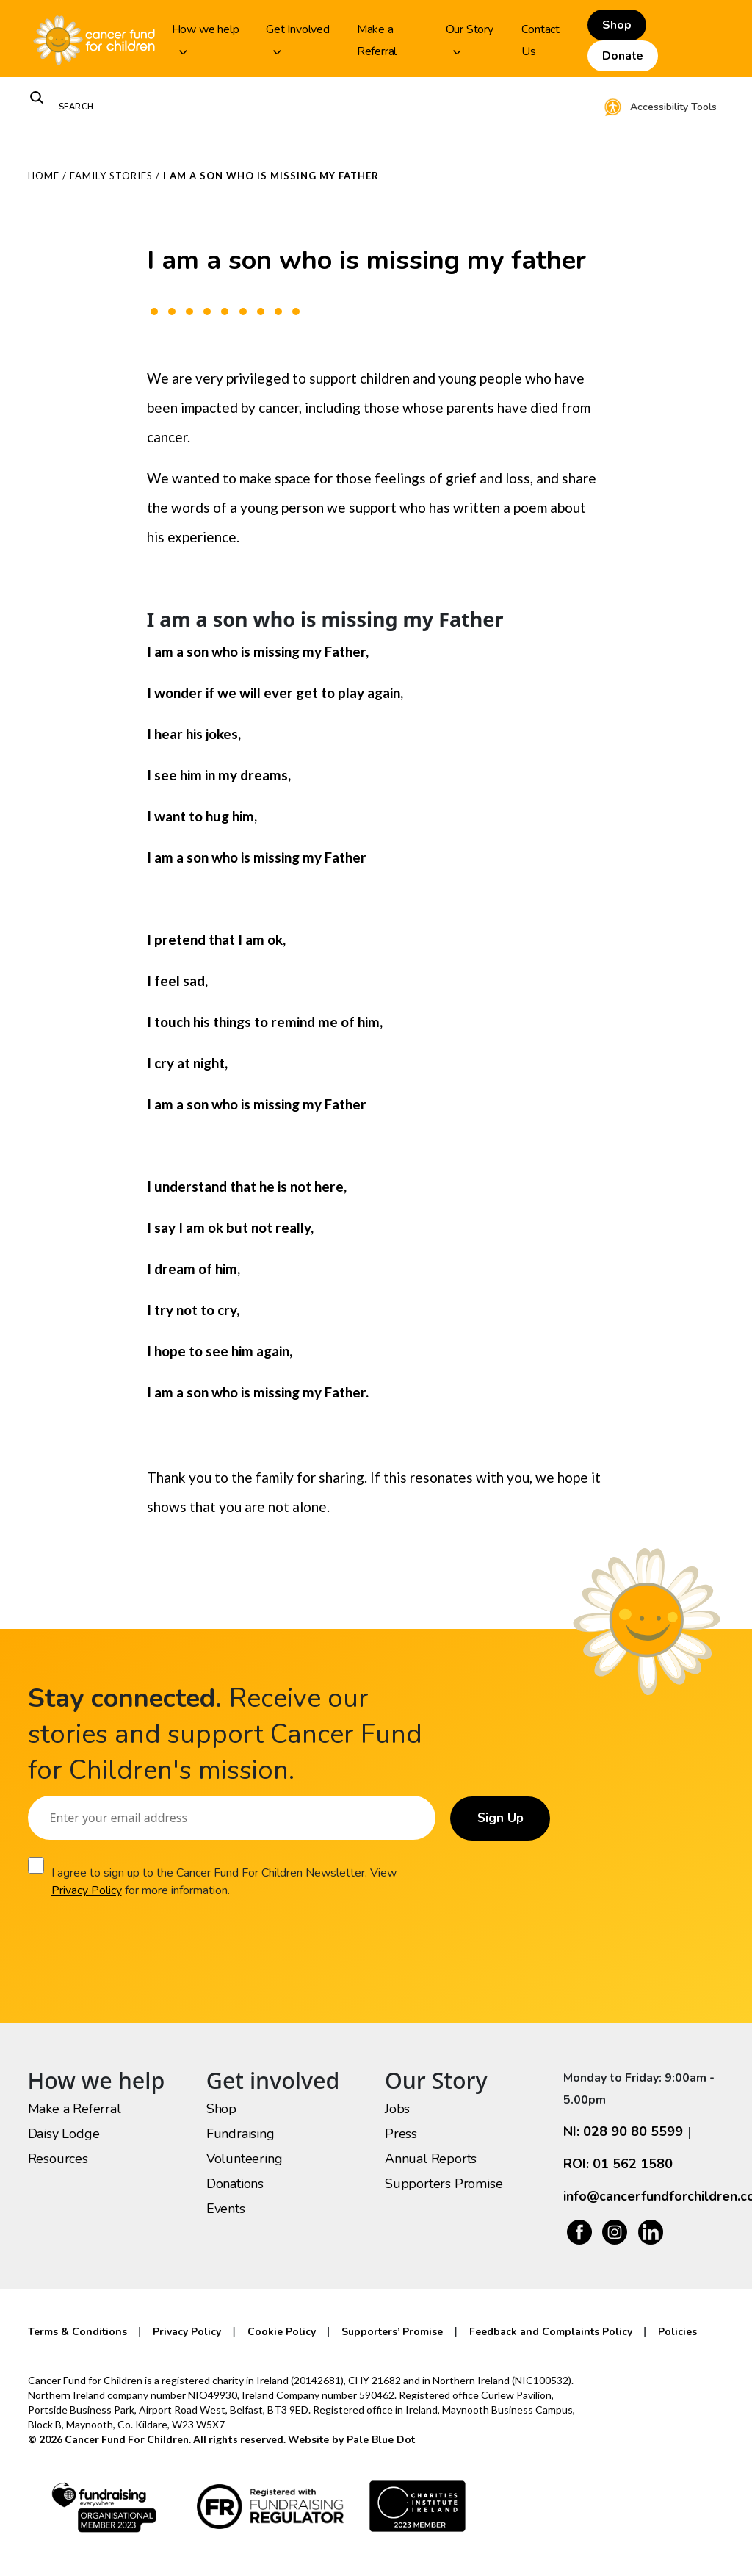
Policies (677, 2332)
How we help (205, 37)
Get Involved (298, 37)
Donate (622, 56)
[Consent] (36, 1865)
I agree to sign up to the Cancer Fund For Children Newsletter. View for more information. (223, 1882)
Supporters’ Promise (392, 2332)
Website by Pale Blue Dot (351, 2440)
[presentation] (139, 1942)
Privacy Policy (86, 1890)
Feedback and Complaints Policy (550, 2332)
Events (225, 2208)
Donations (235, 2183)
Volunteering (244, 2158)
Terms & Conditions (77, 2332)
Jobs (397, 2109)
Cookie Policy (281, 2332)
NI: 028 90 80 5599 (623, 2131)
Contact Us (540, 40)
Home (43, 175)
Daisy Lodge (64, 2134)
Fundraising (240, 2134)
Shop (616, 25)
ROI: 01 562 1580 (618, 2164)
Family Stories (111, 175)
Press (401, 2134)
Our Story (470, 37)
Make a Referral (377, 40)
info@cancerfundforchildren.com (643, 2196)
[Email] (228, 1818)
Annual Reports (431, 2158)
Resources (58, 2158)
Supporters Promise (443, 2183)
